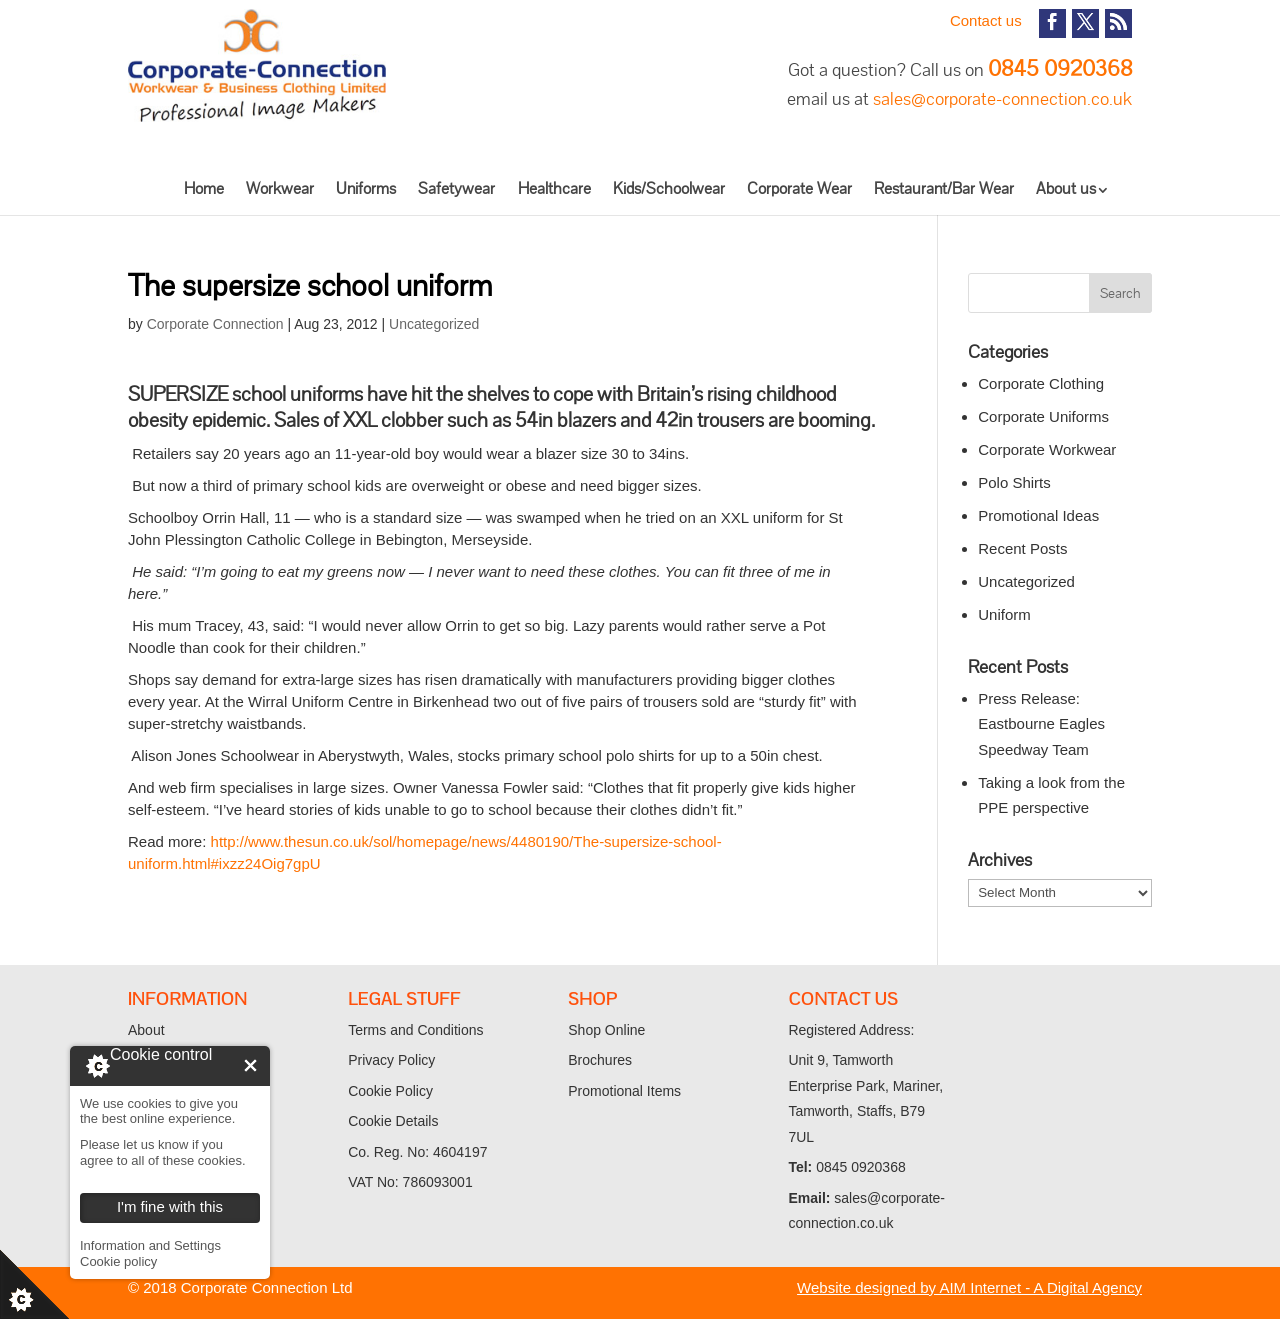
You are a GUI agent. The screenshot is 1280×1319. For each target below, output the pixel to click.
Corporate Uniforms (1043, 416)
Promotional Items (624, 1091)
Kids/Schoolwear (669, 188)
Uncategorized (434, 324)
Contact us (986, 20)
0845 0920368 (1060, 68)
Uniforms (366, 188)
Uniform (1004, 614)
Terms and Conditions (415, 1030)
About (146, 1030)
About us (1066, 188)
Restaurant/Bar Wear (944, 188)
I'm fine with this (250, 1065)
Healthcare (554, 188)
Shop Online (606, 1030)
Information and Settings (150, 1245)
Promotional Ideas (1038, 515)
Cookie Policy (390, 1091)
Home (204, 188)
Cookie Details (393, 1121)
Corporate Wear (799, 188)
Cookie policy (118, 1261)
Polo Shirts (1014, 482)
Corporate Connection (215, 324)
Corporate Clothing (1041, 383)
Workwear (280, 188)
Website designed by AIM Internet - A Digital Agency (969, 1287)
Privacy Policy (391, 1060)
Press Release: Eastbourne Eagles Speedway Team (1041, 724)
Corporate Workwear (1047, 449)
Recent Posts (1022, 548)
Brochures (600, 1060)
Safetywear (456, 188)
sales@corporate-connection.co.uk (1002, 98)
